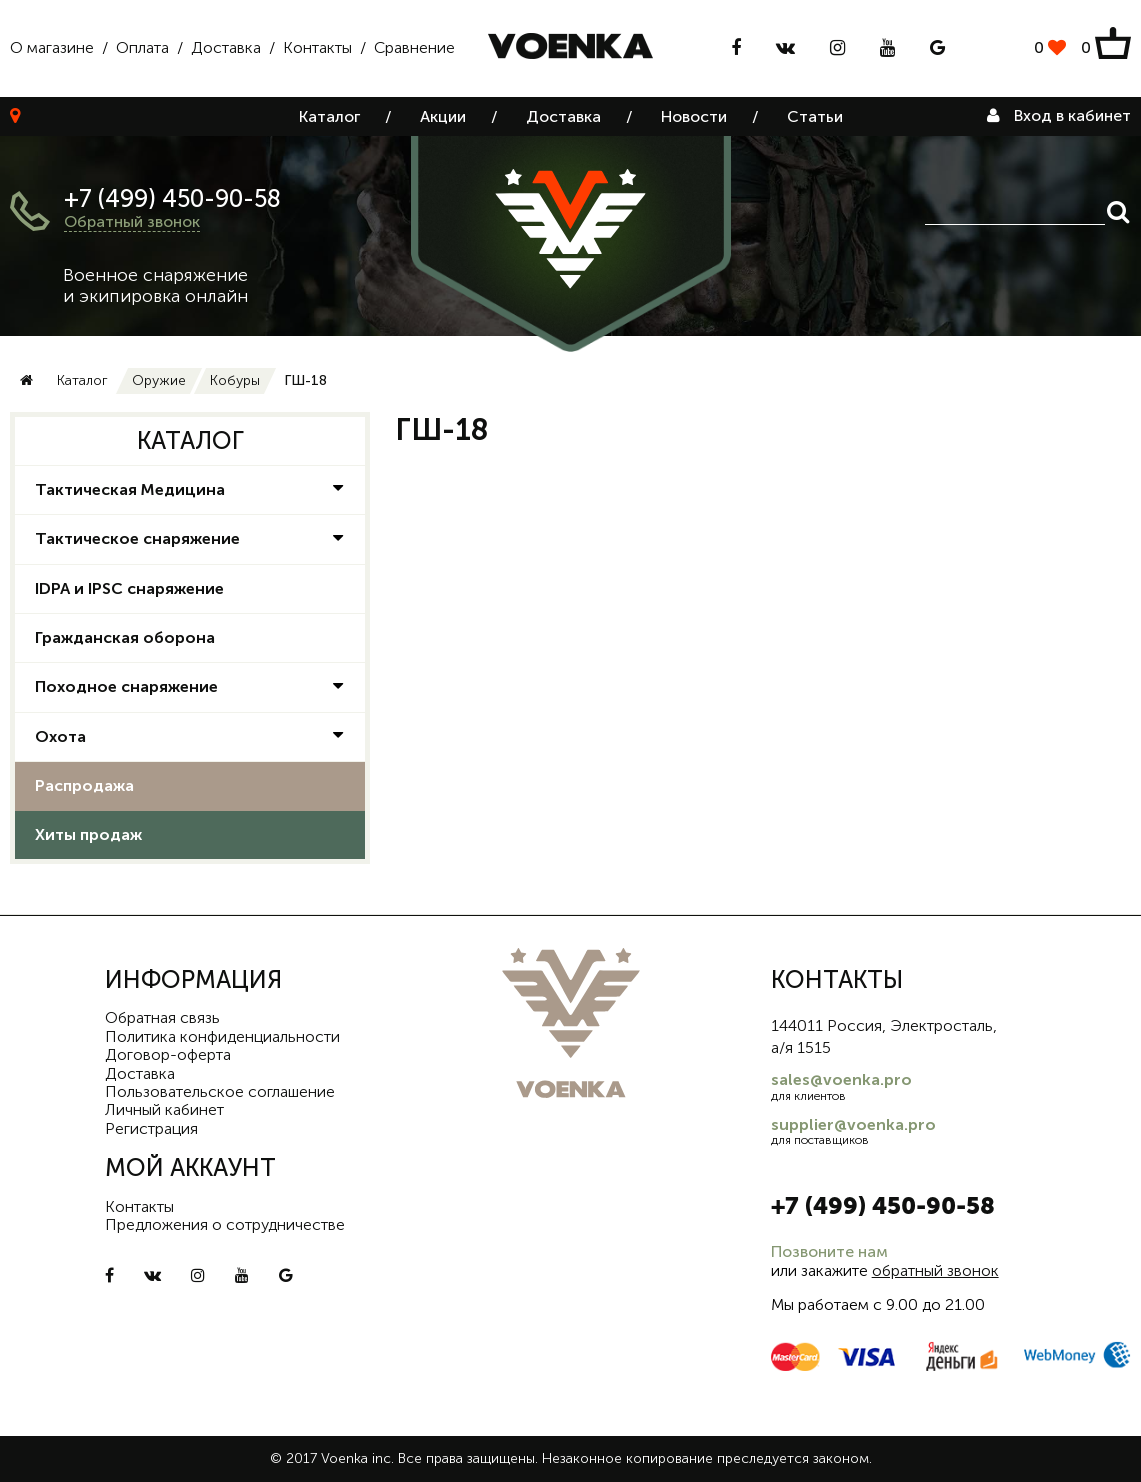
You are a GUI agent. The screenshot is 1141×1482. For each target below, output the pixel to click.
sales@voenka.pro (841, 1079)
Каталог (329, 116)
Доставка (226, 47)
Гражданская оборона (125, 637)
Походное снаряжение (126, 686)
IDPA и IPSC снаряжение (129, 588)
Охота (60, 736)
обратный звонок (935, 1270)
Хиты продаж (88, 834)
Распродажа (84, 785)
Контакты (317, 47)
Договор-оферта (168, 1054)
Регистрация (151, 1128)
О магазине (52, 47)
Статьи (815, 116)
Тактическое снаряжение (137, 538)
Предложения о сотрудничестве (225, 1224)
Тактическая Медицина (130, 489)
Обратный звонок (132, 221)
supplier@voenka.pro (853, 1124)
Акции (443, 116)
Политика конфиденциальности (222, 1036)
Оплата (142, 47)
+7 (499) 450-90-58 (172, 198)
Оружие (159, 380)
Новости (694, 116)
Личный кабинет (164, 1109)
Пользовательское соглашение (220, 1091)
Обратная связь (162, 1017)
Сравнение (414, 47)
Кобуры (235, 380)
